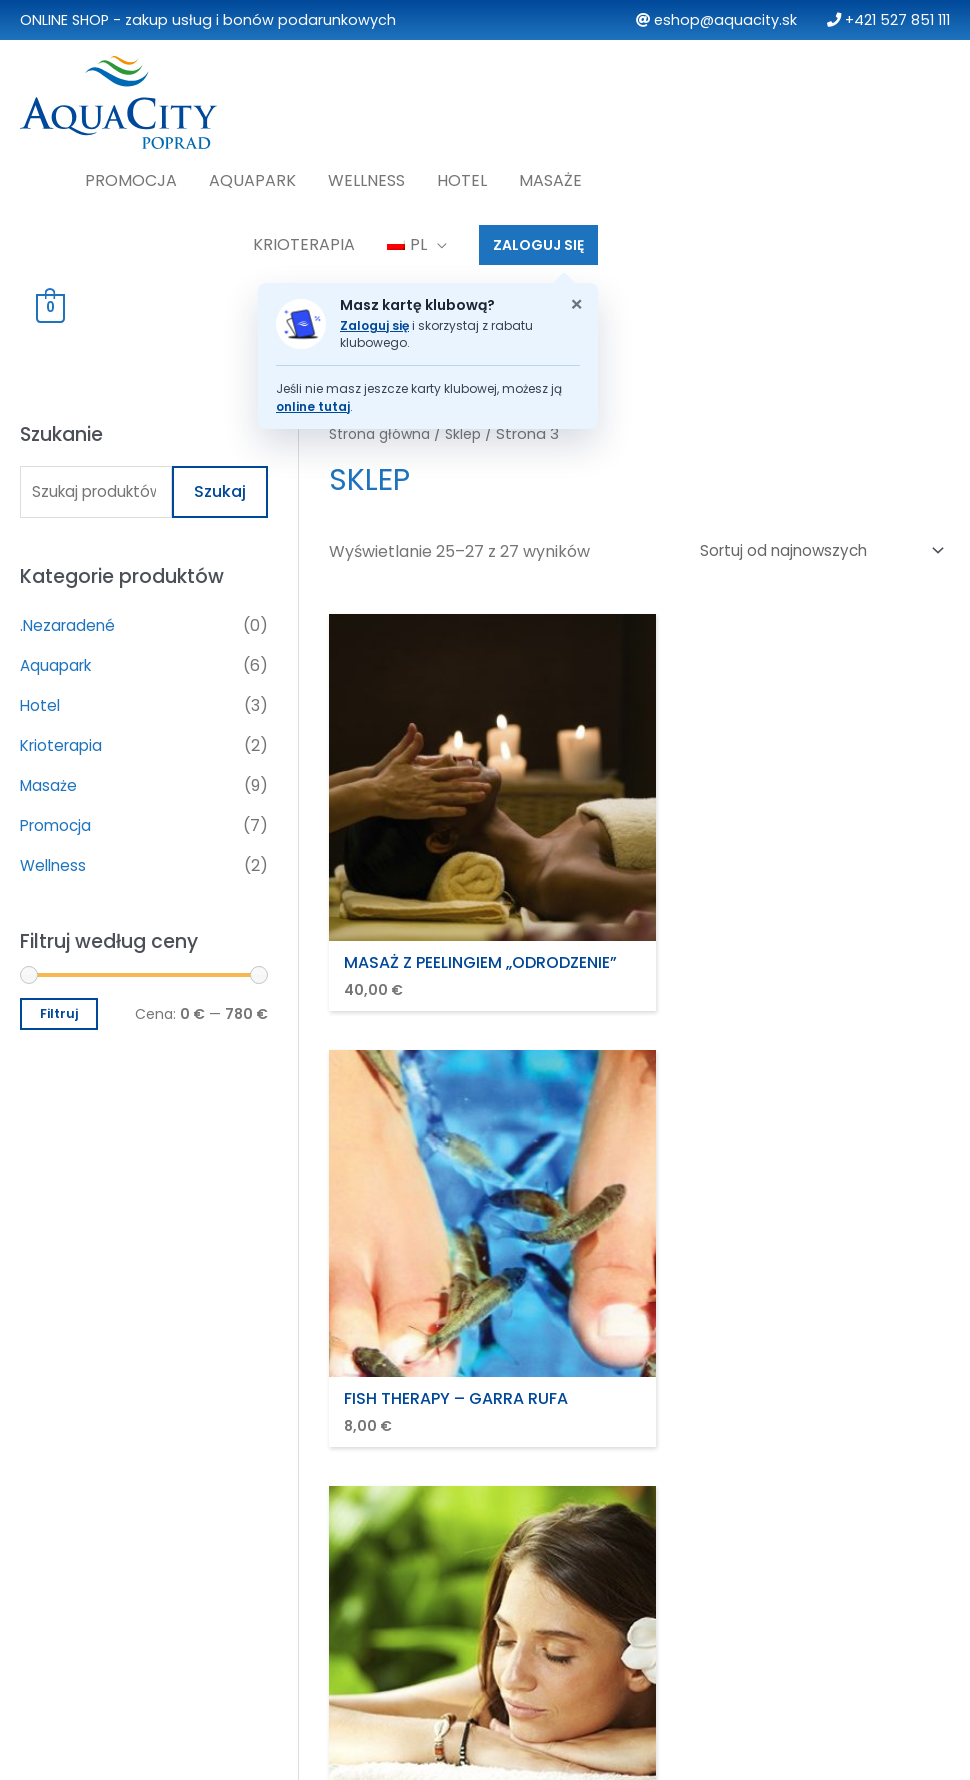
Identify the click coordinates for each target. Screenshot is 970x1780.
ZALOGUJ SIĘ (538, 237)
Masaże (550, 172)
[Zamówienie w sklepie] (813, 544)
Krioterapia (304, 236)
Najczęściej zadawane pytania (805, 1417)
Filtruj (59, 1008)
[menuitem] (417, 237)
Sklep (472, 426)
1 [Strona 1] (398, 969)
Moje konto (731, 1446)
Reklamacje (366, 1504)
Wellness (366, 172)
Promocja (131, 172)
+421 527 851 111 (888, 20)
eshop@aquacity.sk (716, 20)
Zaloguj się (374, 317)
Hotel (462, 172)
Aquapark (252, 172)
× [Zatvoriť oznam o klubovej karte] (576, 297)
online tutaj (313, 398)
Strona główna (383, 426)
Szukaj (220, 484)
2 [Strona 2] (445, 969)
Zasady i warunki (384, 1417)
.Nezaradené (69, 619)
